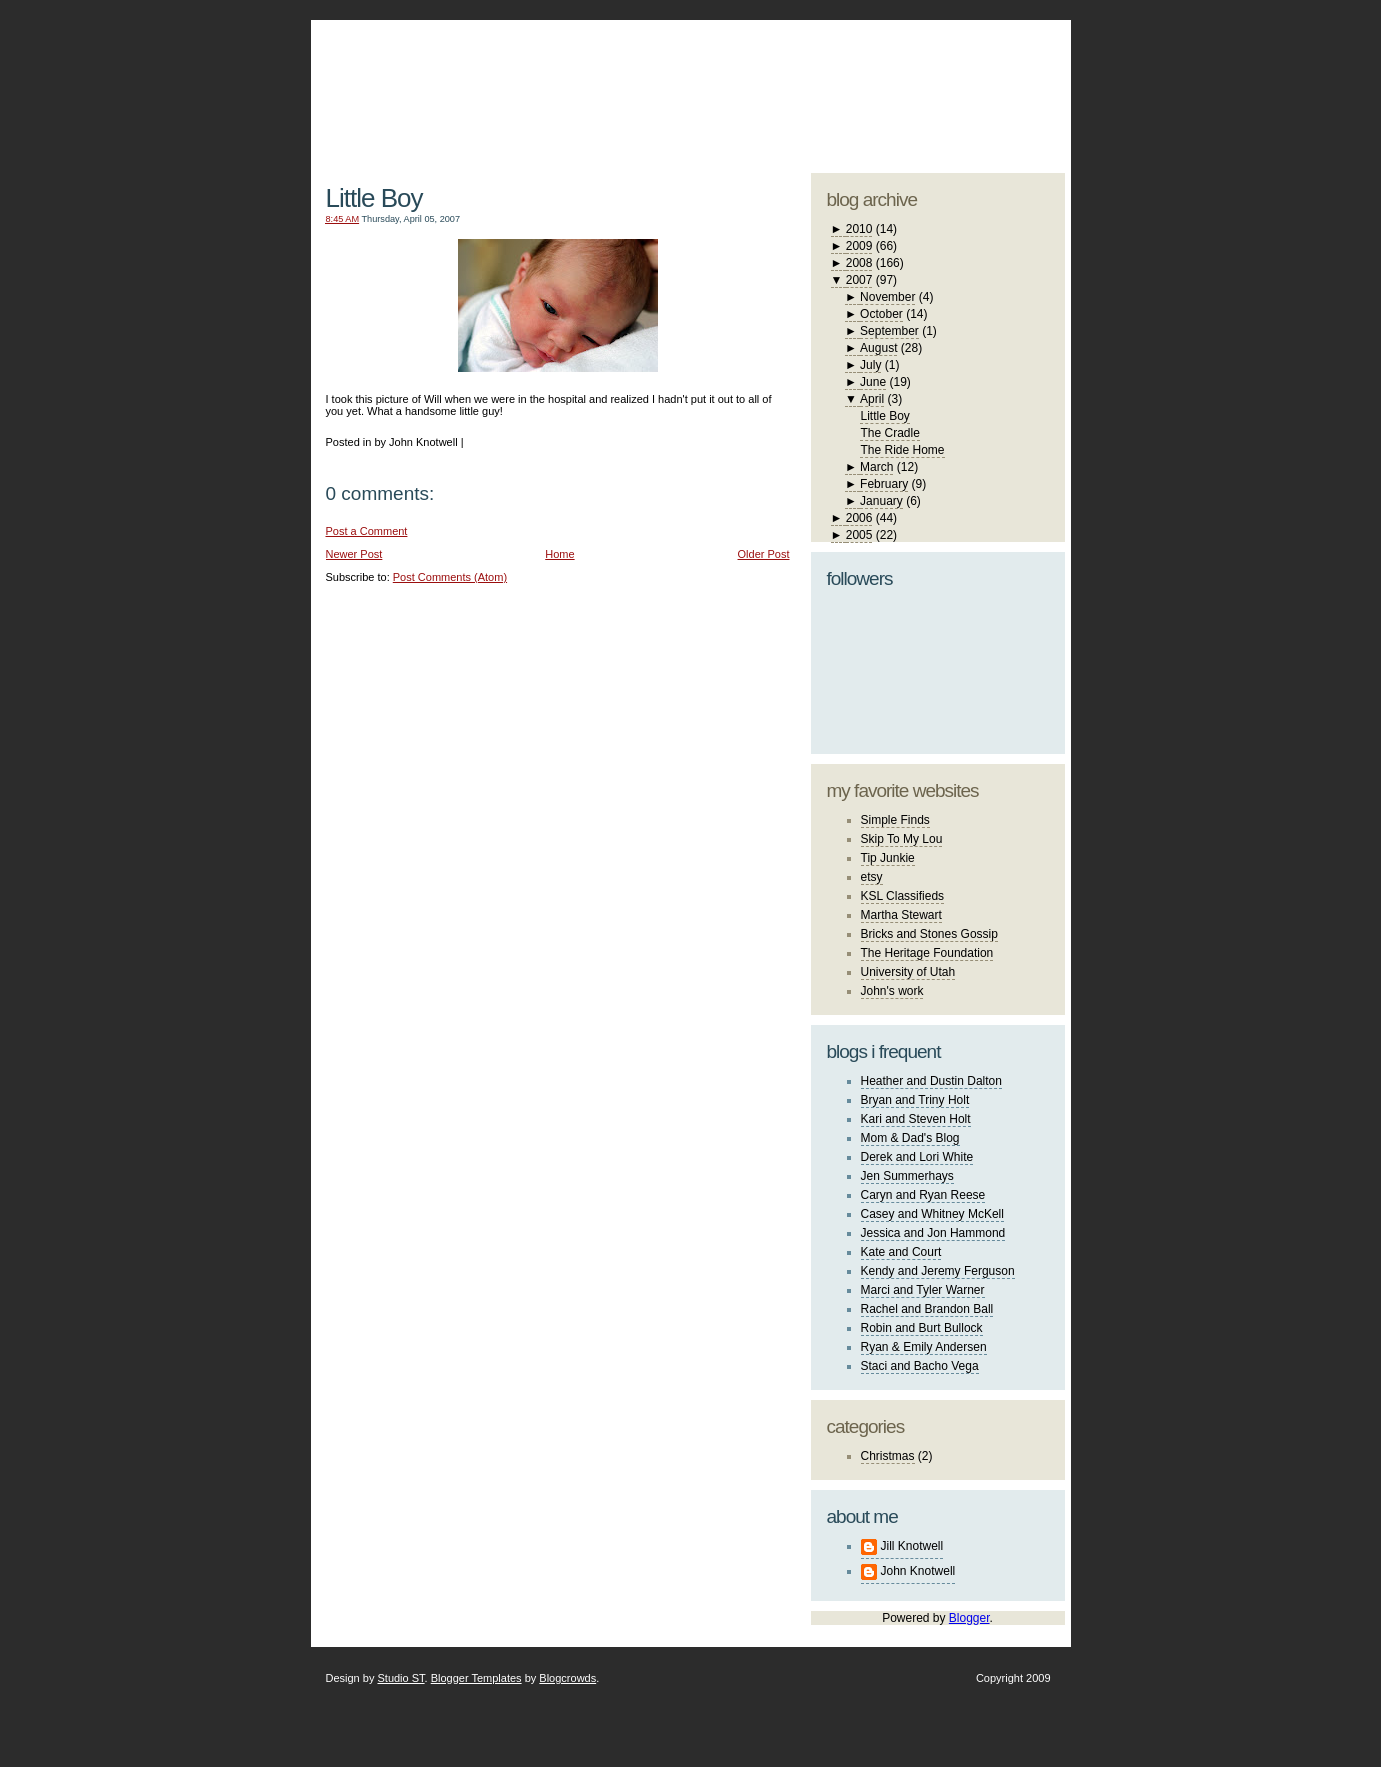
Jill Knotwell (912, 1546)
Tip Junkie (888, 858)
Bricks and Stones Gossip (929, 934)
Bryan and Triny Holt (915, 1100)
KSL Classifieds (903, 896)
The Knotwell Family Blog (553, 80)
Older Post (764, 554)
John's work (892, 991)
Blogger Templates (476, 1678)
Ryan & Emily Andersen (924, 1347)
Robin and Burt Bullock (922, 1328)
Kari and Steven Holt (916, 1119)
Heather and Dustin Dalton (931, 1081)
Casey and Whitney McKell (932, 1214)
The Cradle (889, 433)
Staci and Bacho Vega (920, 1366)
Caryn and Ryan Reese (923, 1195)
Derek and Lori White (917, 1157)
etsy (872, 877)
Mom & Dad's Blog (910, 1138)
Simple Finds (895, 820)
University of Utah (908, 972)
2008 (859, 263)
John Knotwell (918, 1571)
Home (559, 554)
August (878, 348)
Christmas (888, 1456)
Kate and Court (901, 1252)
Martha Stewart (901, 915)
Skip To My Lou (902, 839)
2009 (859, 246)
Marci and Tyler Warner (923, 1290)
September (889, 331)
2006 (859, 518)
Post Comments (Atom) (450, 577)
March (876, 467)
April (872, 399)
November (887, 297)
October (881, 314)
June (873, 382)
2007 (859, 280)
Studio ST (400, 1678)
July (870, 365)
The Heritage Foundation (927, 953)
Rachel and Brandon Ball (927, 1309)
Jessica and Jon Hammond (933, 1233)
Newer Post (354, 554)
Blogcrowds (567, 1678)
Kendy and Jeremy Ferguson (938, 1271)
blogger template (990, 70)
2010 (859, 229)
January (881, 501)
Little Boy (374, 198)
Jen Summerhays (907, 1176)
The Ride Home (902, 450)
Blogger (969, 1618)
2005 (859, 535)
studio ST (907, 86)
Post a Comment (367, 531)
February (884, 484)
